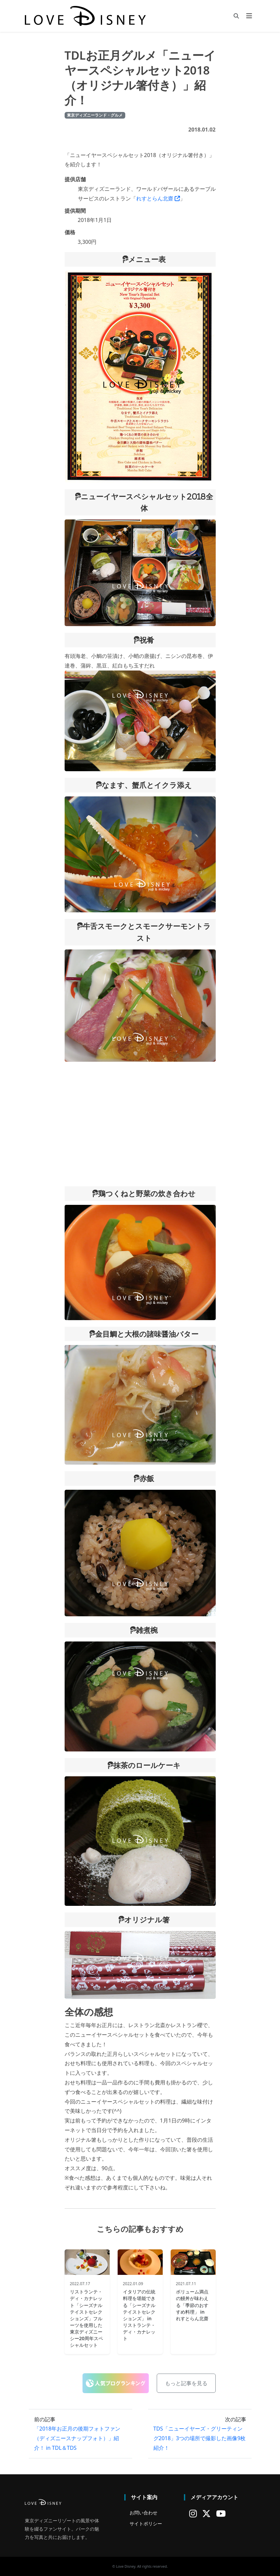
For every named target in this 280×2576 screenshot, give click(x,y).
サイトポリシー (146, 2523)
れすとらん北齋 (158, 198)
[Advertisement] (140, 1124)
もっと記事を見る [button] (186, 2383)
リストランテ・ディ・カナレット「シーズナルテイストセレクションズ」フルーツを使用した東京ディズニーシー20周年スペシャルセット (86, 2318)
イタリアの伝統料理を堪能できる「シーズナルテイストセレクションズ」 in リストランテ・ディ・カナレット (139, 2314)
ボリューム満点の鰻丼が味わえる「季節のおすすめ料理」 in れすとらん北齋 (192, 2305)
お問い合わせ (143, 2512)
